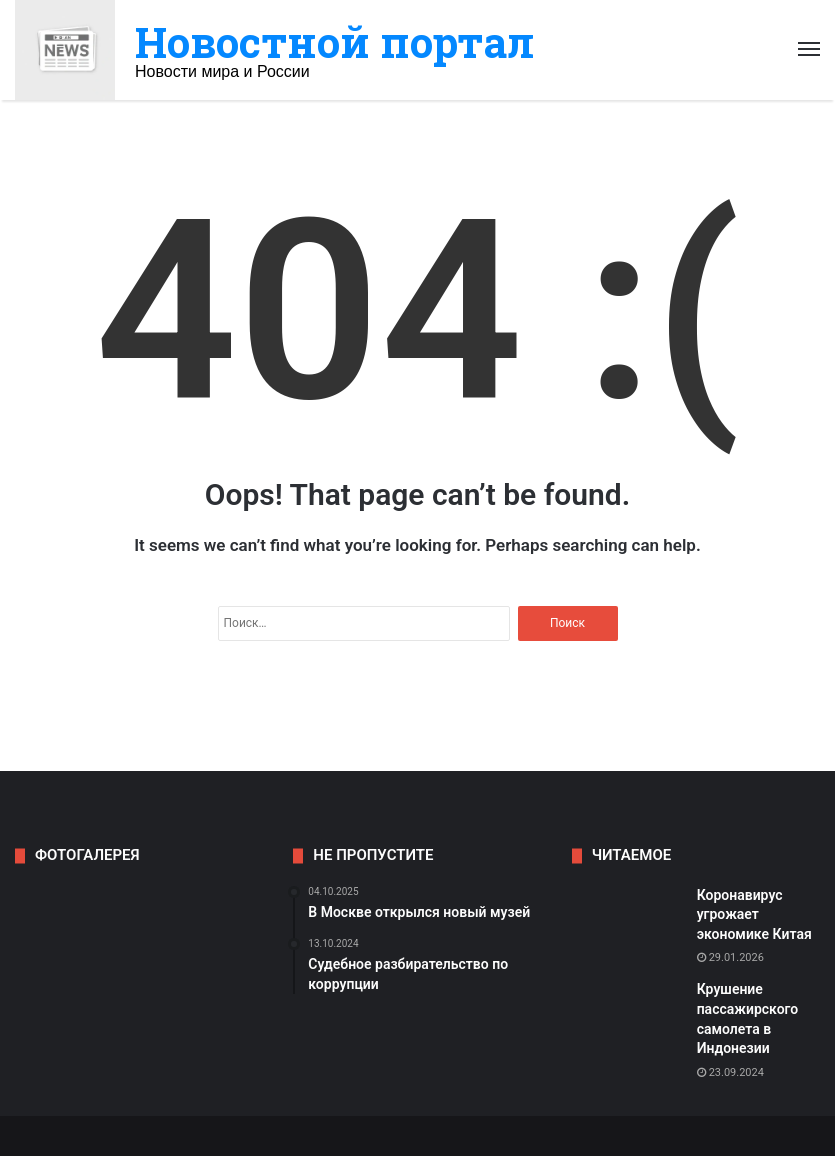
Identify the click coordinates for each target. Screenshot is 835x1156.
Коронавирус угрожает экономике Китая (754, 914)
